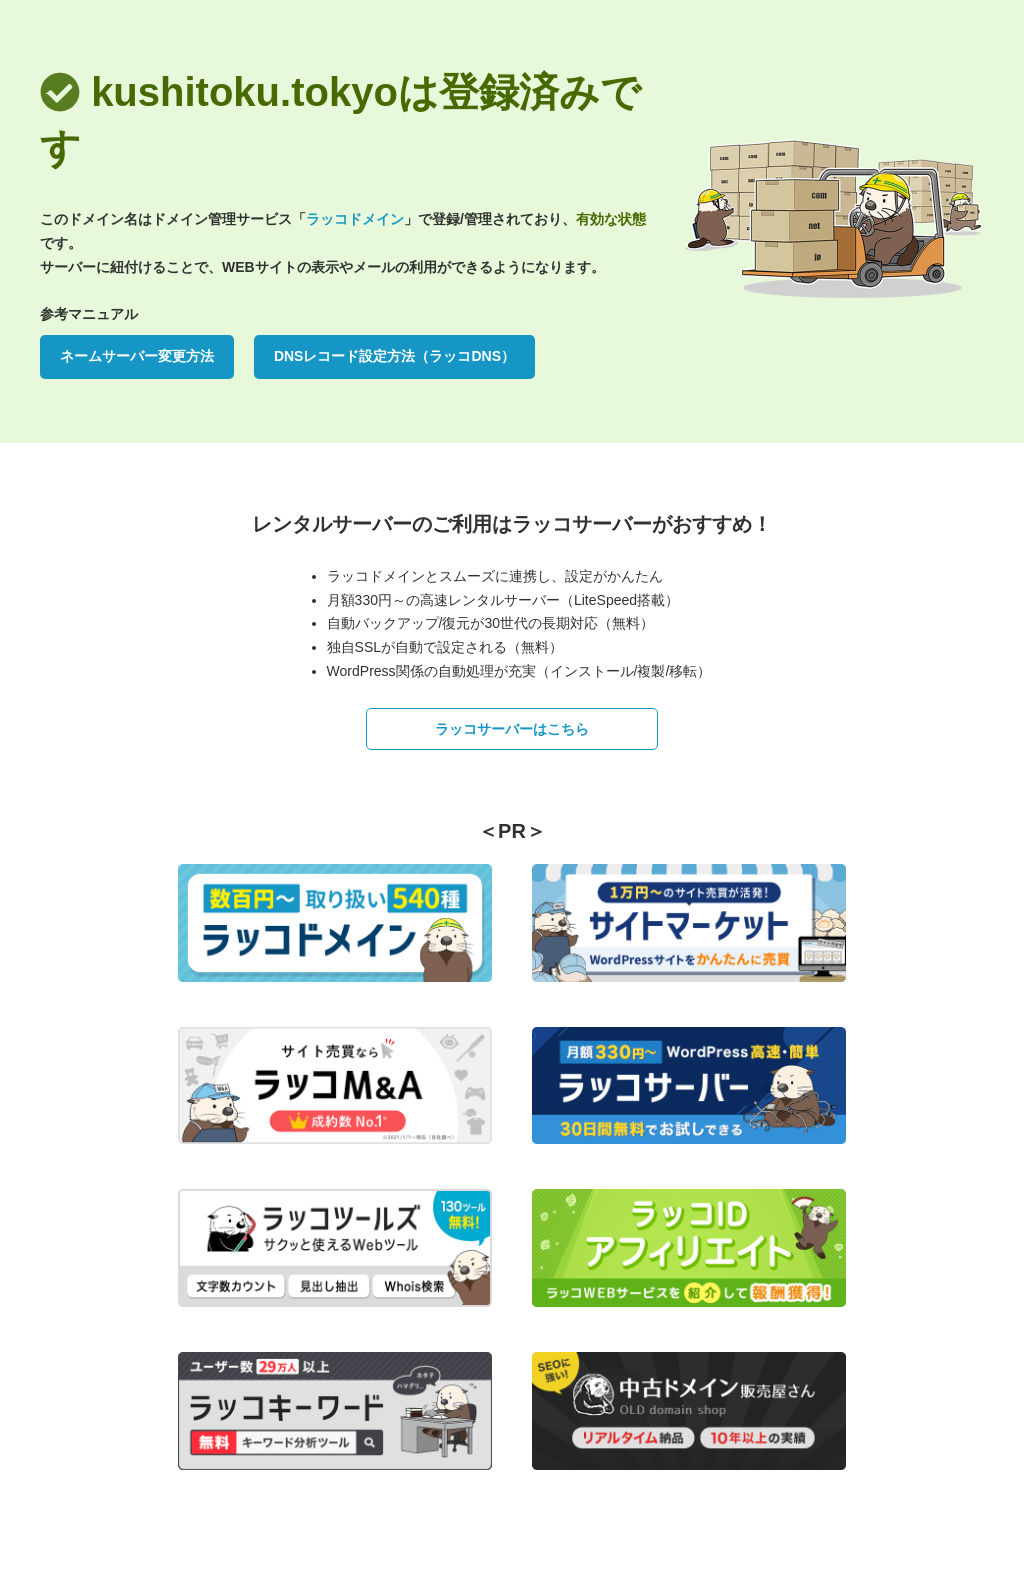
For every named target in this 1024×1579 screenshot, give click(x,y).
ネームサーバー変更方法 (137, 356)
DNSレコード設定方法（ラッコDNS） (394, 356)
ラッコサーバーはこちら (512, 729)
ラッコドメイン (355, 219)
